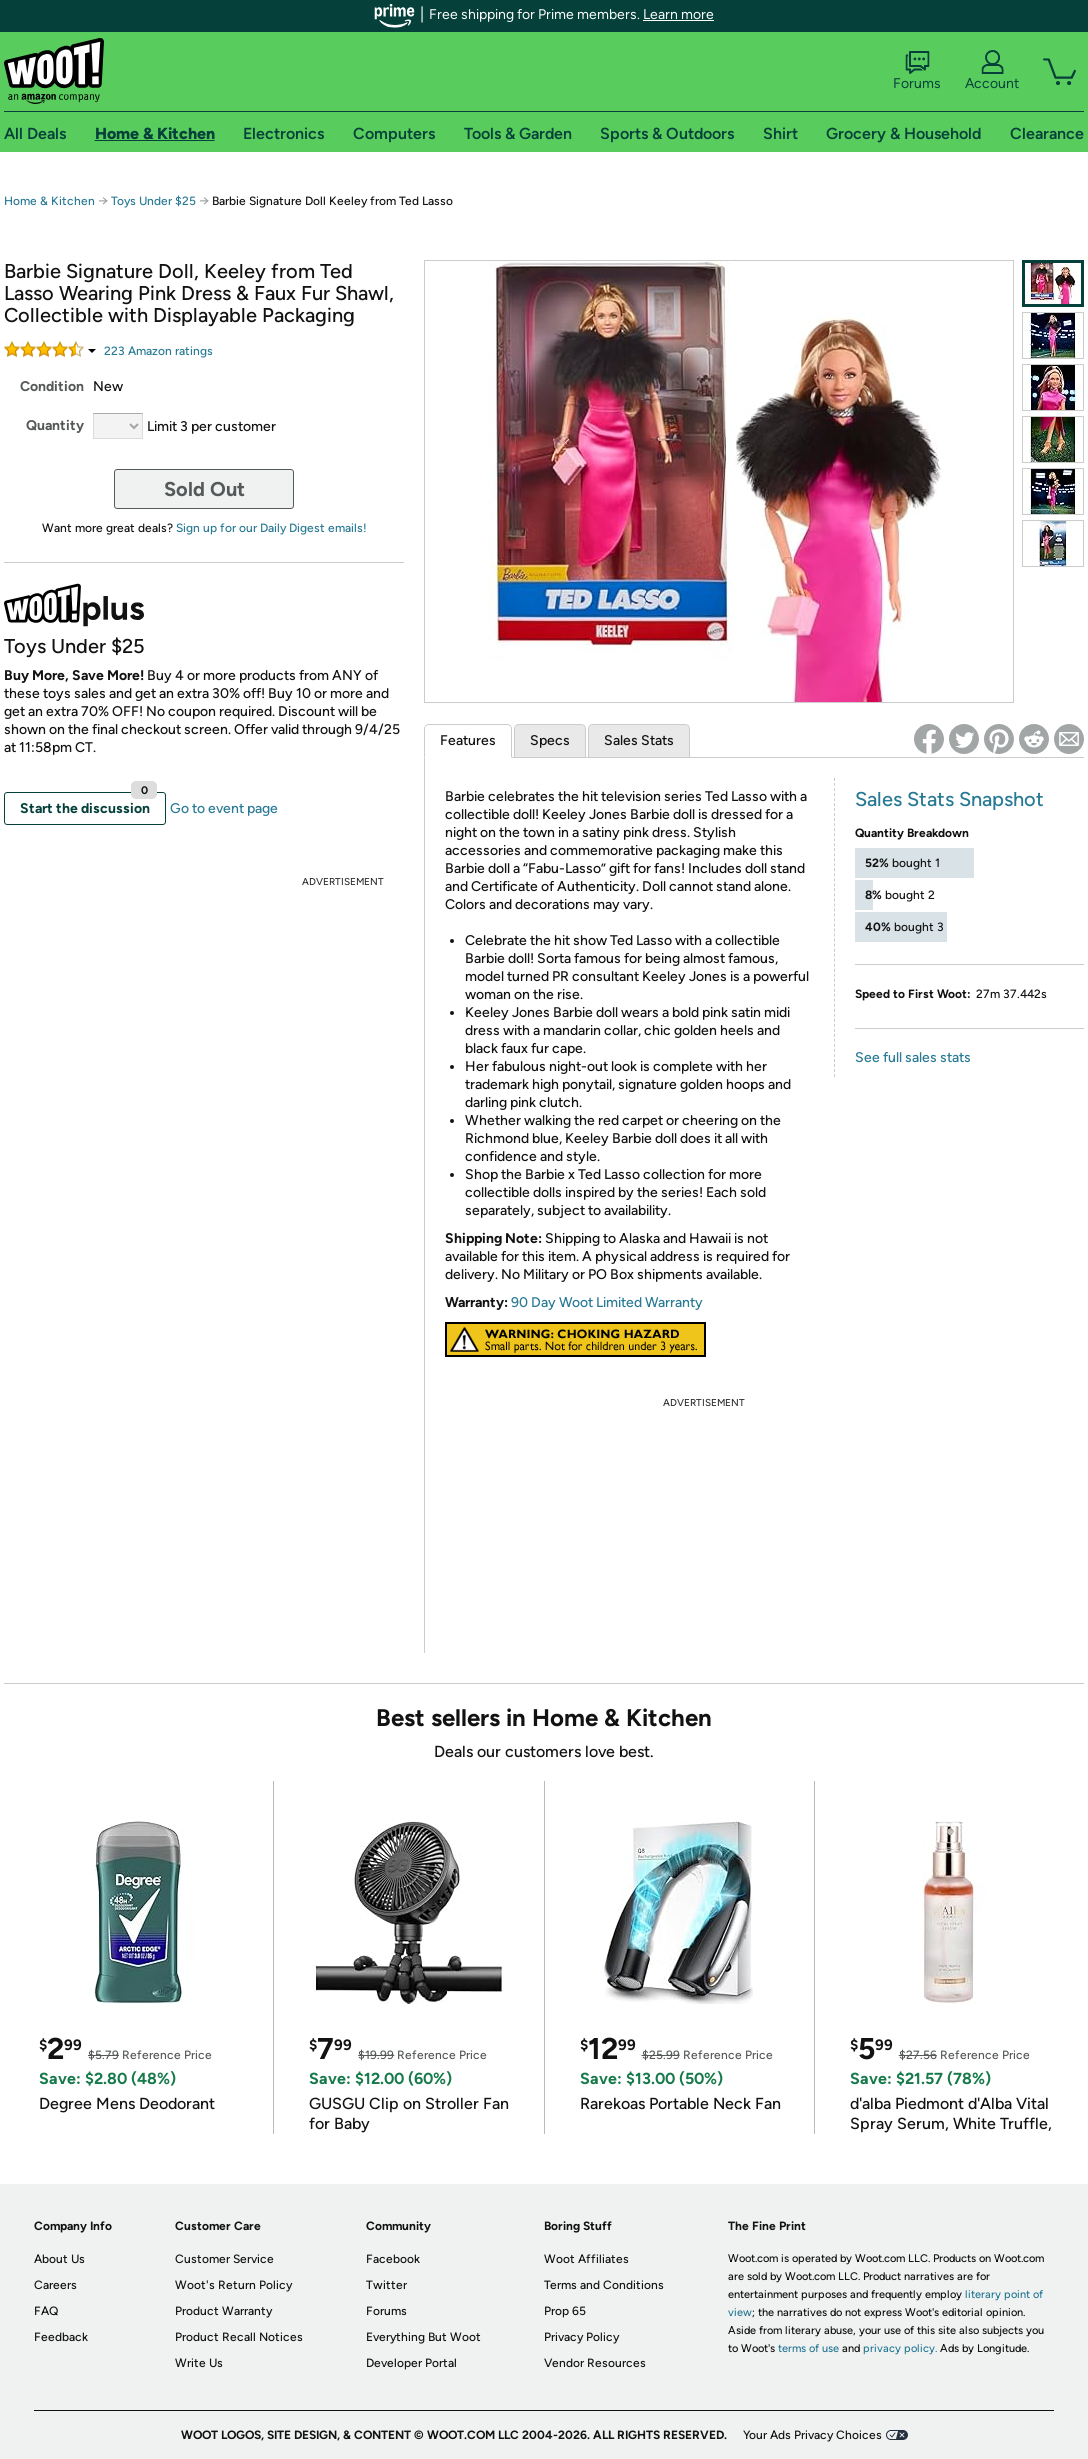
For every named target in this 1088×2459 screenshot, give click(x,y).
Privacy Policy (581, 2337)
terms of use (808, 2348)
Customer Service (224, 2259)
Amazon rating (158, 351)
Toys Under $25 (153, 201)
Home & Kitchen (49, 201)
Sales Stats (639, 740)
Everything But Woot (423, 2337)
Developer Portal (411, 2363)
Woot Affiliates (586, 2259)
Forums (917, 71)
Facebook (393, 2259)
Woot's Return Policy (233, 2285)
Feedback (61, 2337)
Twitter (386, 2285)
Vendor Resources (595, 2363)
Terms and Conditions (604, 2285)
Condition (52, 386)
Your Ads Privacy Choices (812, 2435)
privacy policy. (900, 2348)
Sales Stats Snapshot (949, 799)
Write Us (199, 2363)
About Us (59, 2259)
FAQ (46, 2311)
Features (468, 740)
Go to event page (224, 808)
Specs (550, 740)
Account (992, 71)
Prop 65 (565, 2311)
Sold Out (204, 489)
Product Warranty (223, 2311)
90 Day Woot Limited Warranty (607, 1302)
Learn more (678, 14)
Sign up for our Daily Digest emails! (271, 528)
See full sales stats (913, 1057)
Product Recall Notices (239, 2337)
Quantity (55, 425)
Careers (55, 2285)
